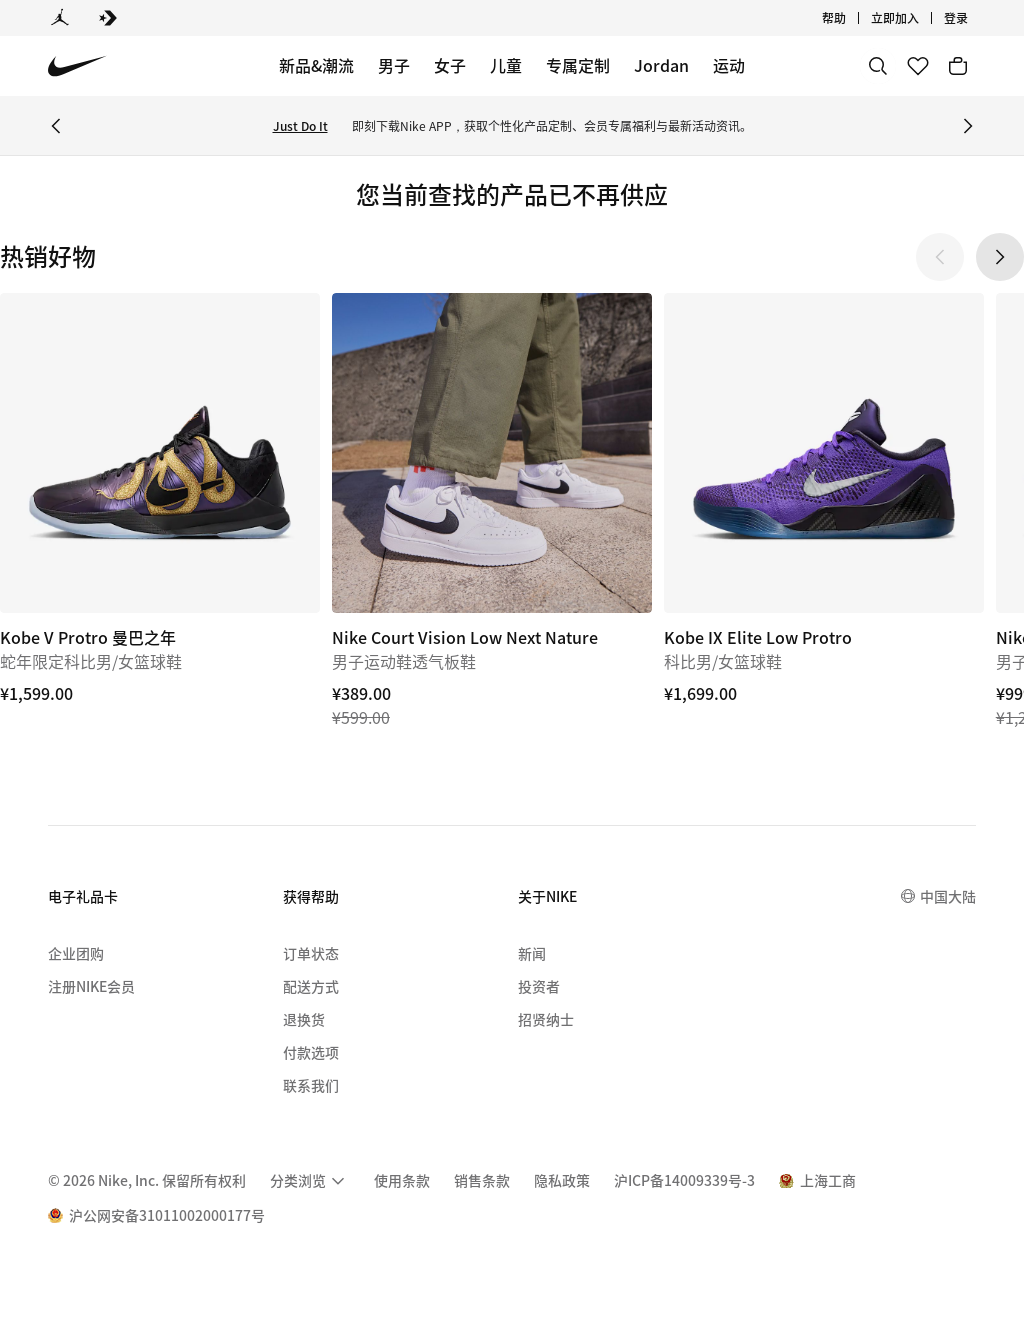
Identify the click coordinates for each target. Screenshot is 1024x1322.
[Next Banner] (968, 126)
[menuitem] (310, 1181)
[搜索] (878, 66)
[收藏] (918, 66)
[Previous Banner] (56, 126)
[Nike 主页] (77, 66)
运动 (729, 65)
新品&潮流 (316, 65)
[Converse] (108, 18)
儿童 (506, 65)
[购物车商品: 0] (958, 66)
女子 (450, 65)
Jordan (661, 65)
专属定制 (578, 65)
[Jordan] (60, 18)
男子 (394, 65)
